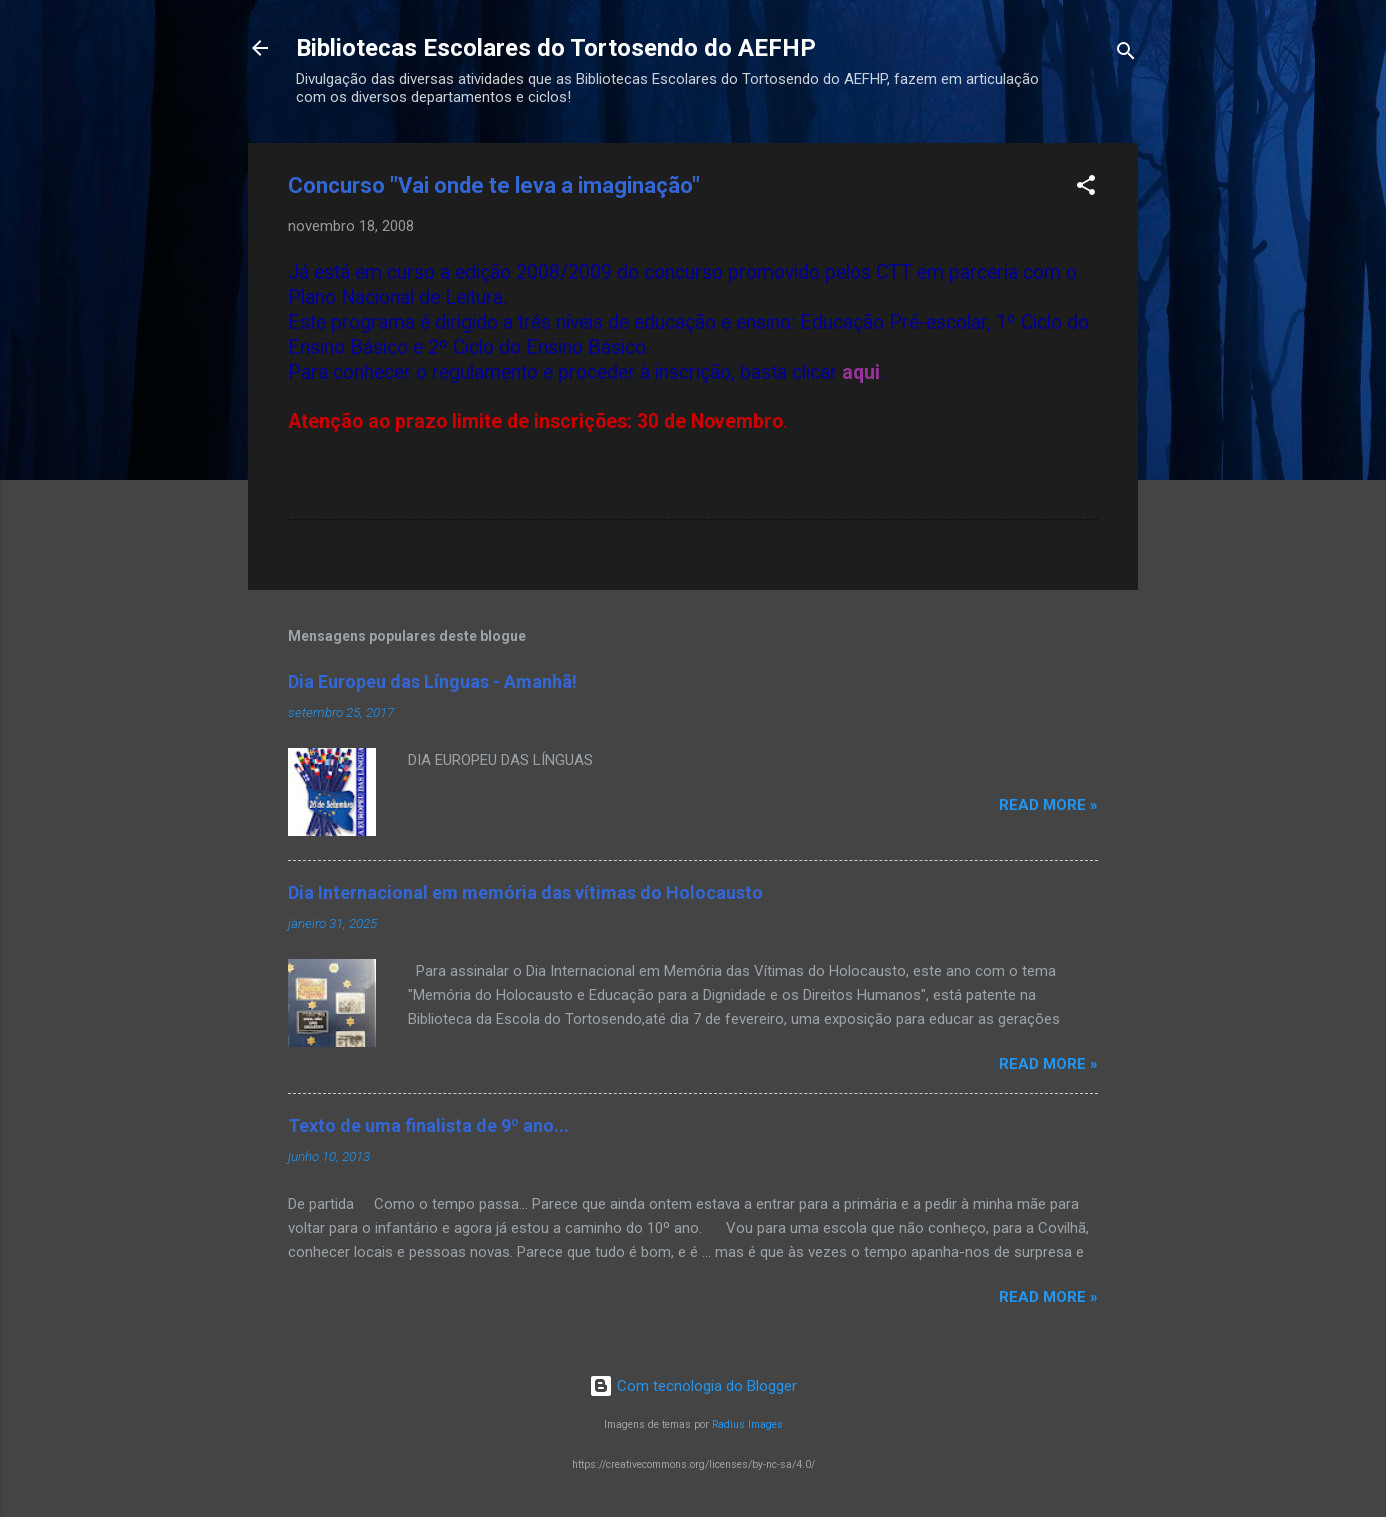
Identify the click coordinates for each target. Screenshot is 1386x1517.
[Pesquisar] (1126, 54)
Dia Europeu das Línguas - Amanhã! (432, 681)
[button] (1086, 188)
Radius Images (747, 1424)
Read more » (1048, 805)
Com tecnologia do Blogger (693, 1386)
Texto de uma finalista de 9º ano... (428, 1125)
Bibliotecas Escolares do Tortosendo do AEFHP (556, 48)
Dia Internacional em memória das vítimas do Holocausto (525, 892)
